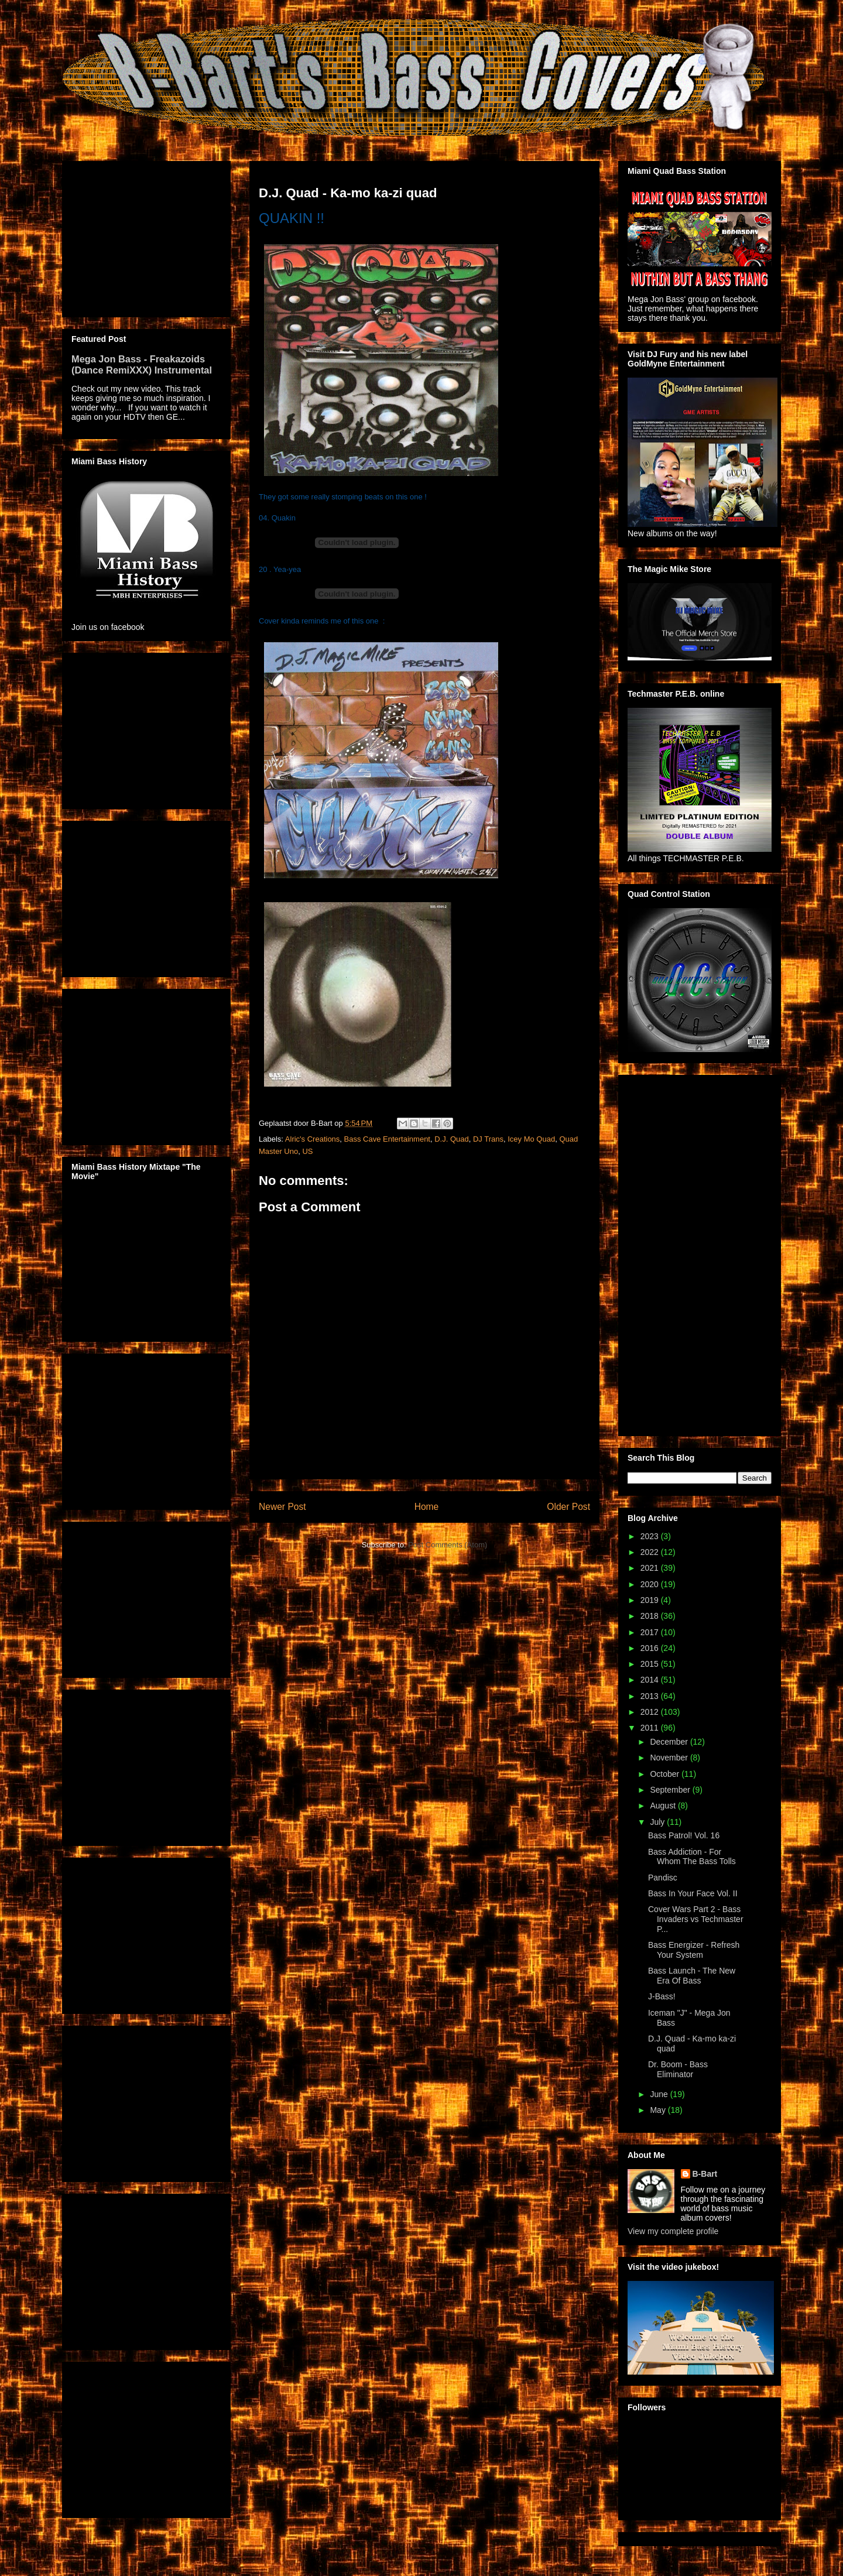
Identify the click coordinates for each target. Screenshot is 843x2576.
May (658, 2110)
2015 (650, 1664)
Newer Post (282, 1507)
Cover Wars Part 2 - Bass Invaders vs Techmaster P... (695, 1919)
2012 (650, 1712)
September (671, 1789)
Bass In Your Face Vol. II (693, 1893)
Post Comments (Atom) (447, 1544)
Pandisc (662, 1877)
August (663, 1805)
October (665, 1774)
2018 (650, 1616)
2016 (650, 1648)
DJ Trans (488, 1139)
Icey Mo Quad (531, 1139)
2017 (650, 1632)
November (670, 1757)
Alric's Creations (312, 1139)
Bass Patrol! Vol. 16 (683, 1835)
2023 (650, 1536)
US (307, 1151)
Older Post (568, 1507)
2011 (650, 1727)
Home (426, 1507)
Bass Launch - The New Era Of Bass (691, 1975)
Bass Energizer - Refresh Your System (693, 1950)
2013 (650, 1696)
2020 (650, 1584)
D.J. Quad (451, 1139)
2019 (650, 1600)
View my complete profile (673, 2231)
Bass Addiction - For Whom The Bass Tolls (692, 1856)
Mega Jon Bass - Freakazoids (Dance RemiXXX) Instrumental (141, 364)
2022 (650, 1552)
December (670, 1741)
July (658, 1822)
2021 (650, 1568)
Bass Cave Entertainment (387, 1139)
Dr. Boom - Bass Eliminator (678, 2069)
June (660, 2094)
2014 (650, 1679)
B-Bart (705, 2173)
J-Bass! (662, 1996)
